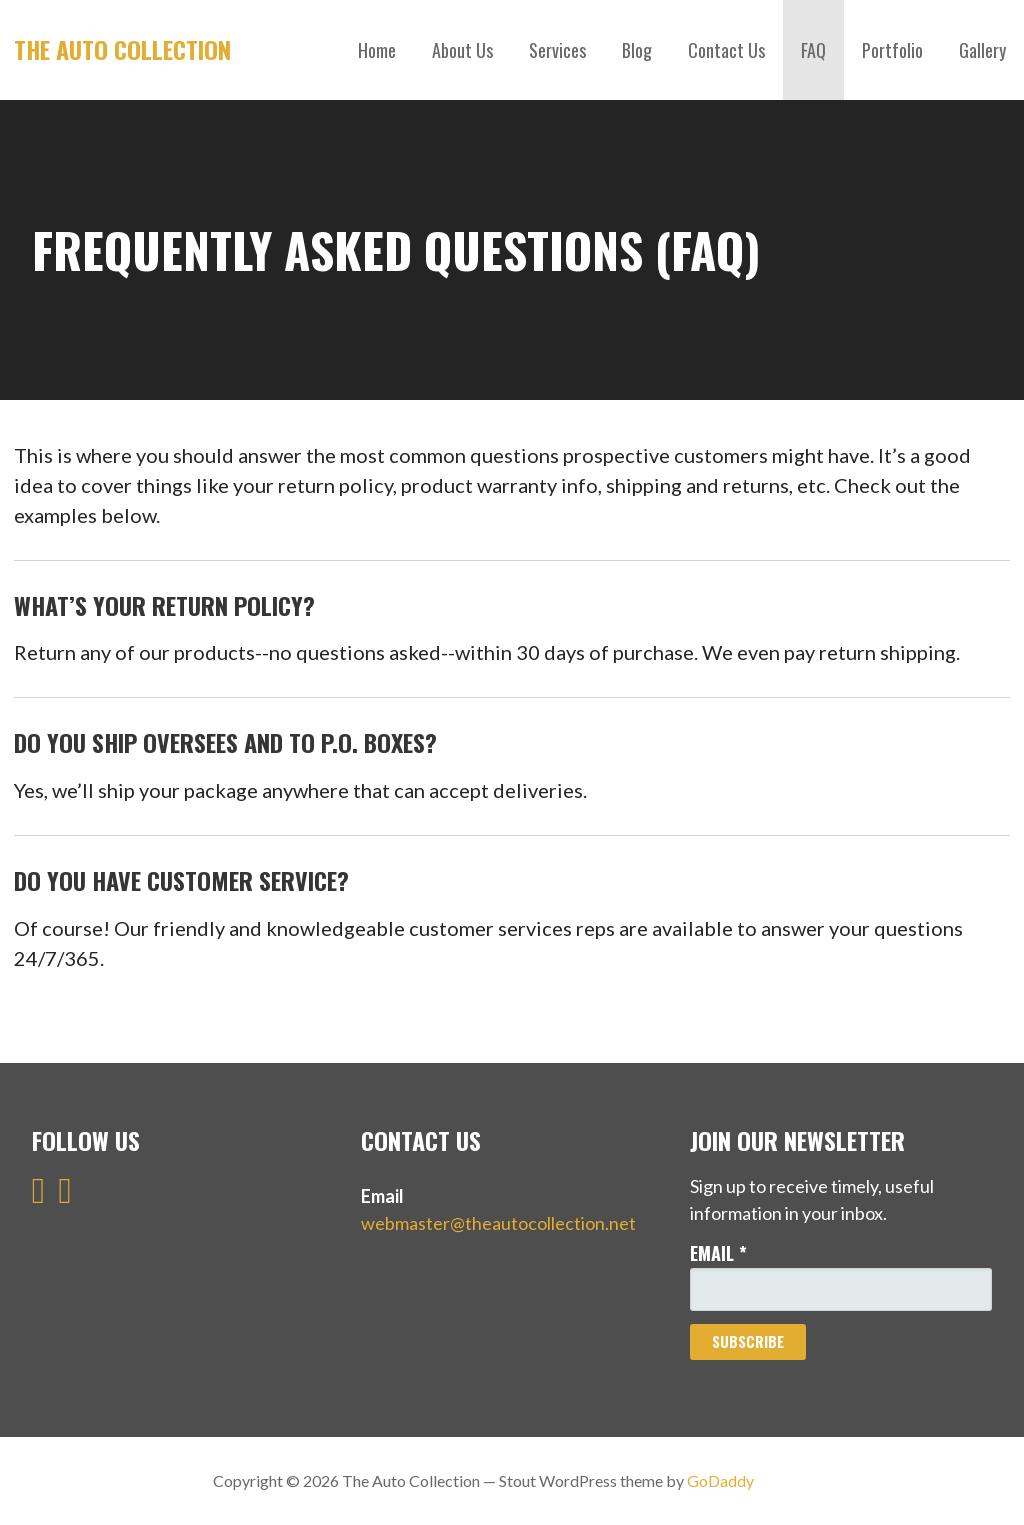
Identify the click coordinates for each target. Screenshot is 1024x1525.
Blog (637, 50)
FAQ (813, 50)
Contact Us (726, 50)
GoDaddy (720, 1480)
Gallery (982, 50)
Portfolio (892, 50)
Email (718, 1253)
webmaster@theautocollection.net (498, 1223)
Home (377, 50)
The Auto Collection (122, 49)
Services (557, 50)
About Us (462, 50)
